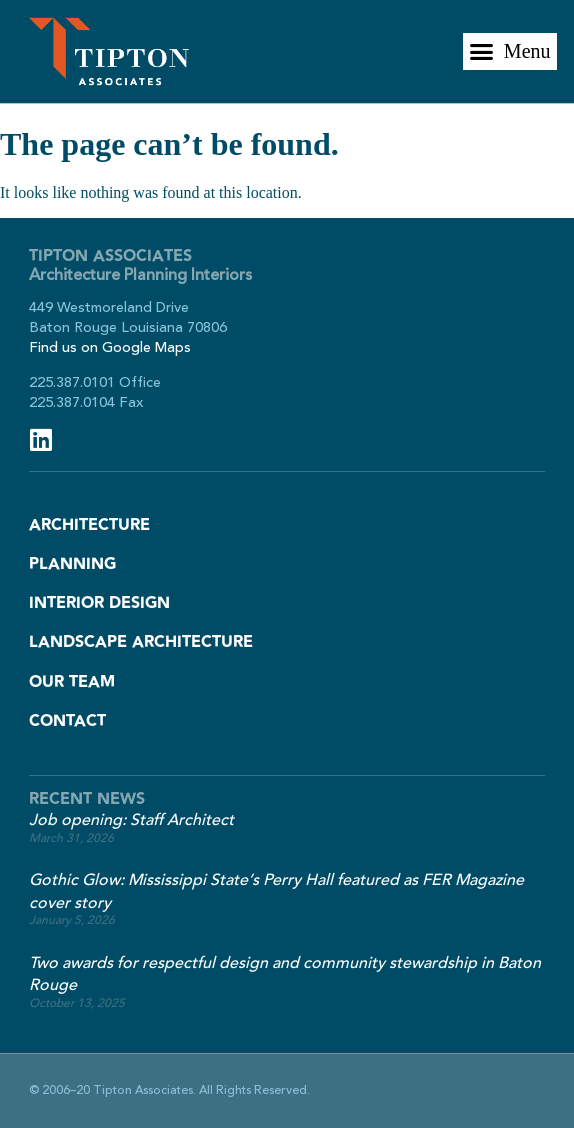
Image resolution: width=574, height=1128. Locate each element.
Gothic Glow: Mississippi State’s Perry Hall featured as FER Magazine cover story (276, 891)
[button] (510, 52)
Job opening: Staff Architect (131, 820)
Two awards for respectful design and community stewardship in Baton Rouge (285, 974)
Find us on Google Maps (110, 347)
